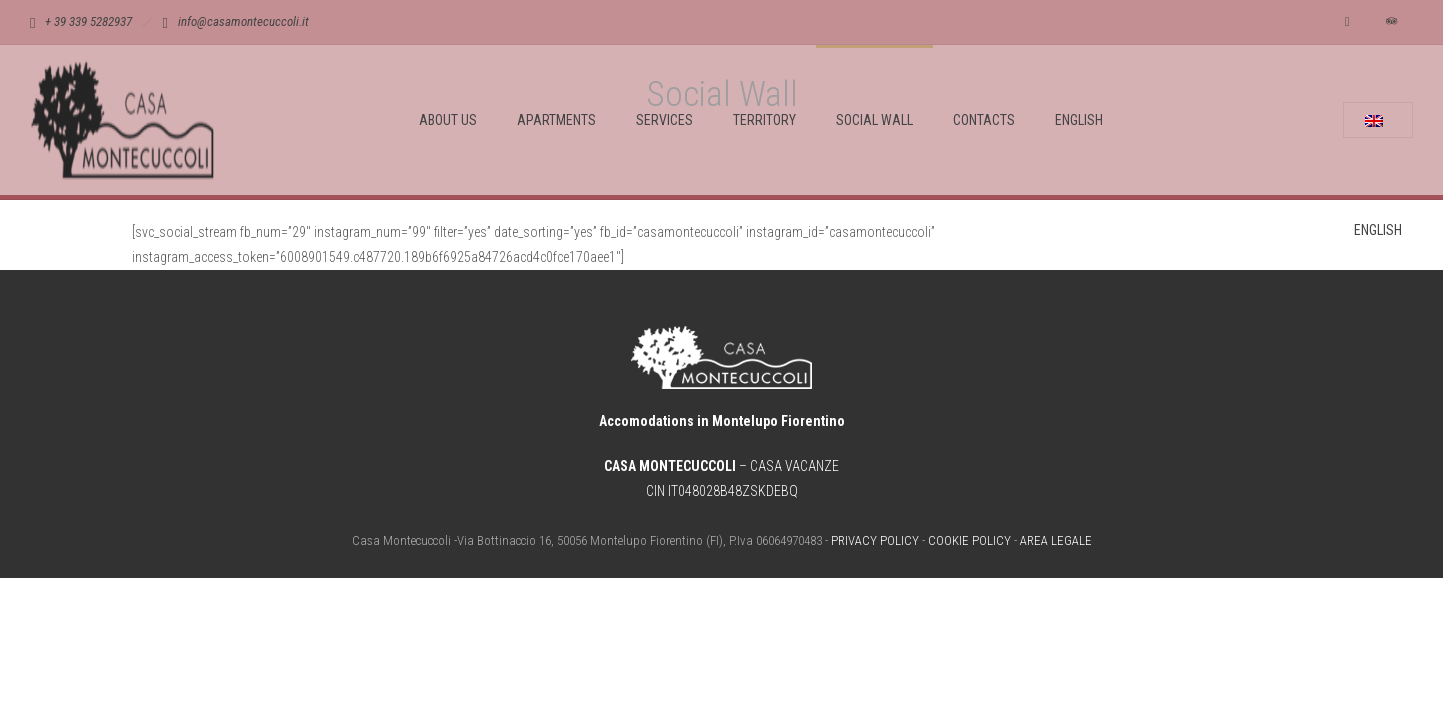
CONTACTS (984, 120)
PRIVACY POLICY (875, 540)
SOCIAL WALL (874, 120)
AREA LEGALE (1056, 540)
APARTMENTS (556, 120)
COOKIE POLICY (969, 540)
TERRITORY (764, 120)
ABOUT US (448, 120)
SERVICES (664, 120)
